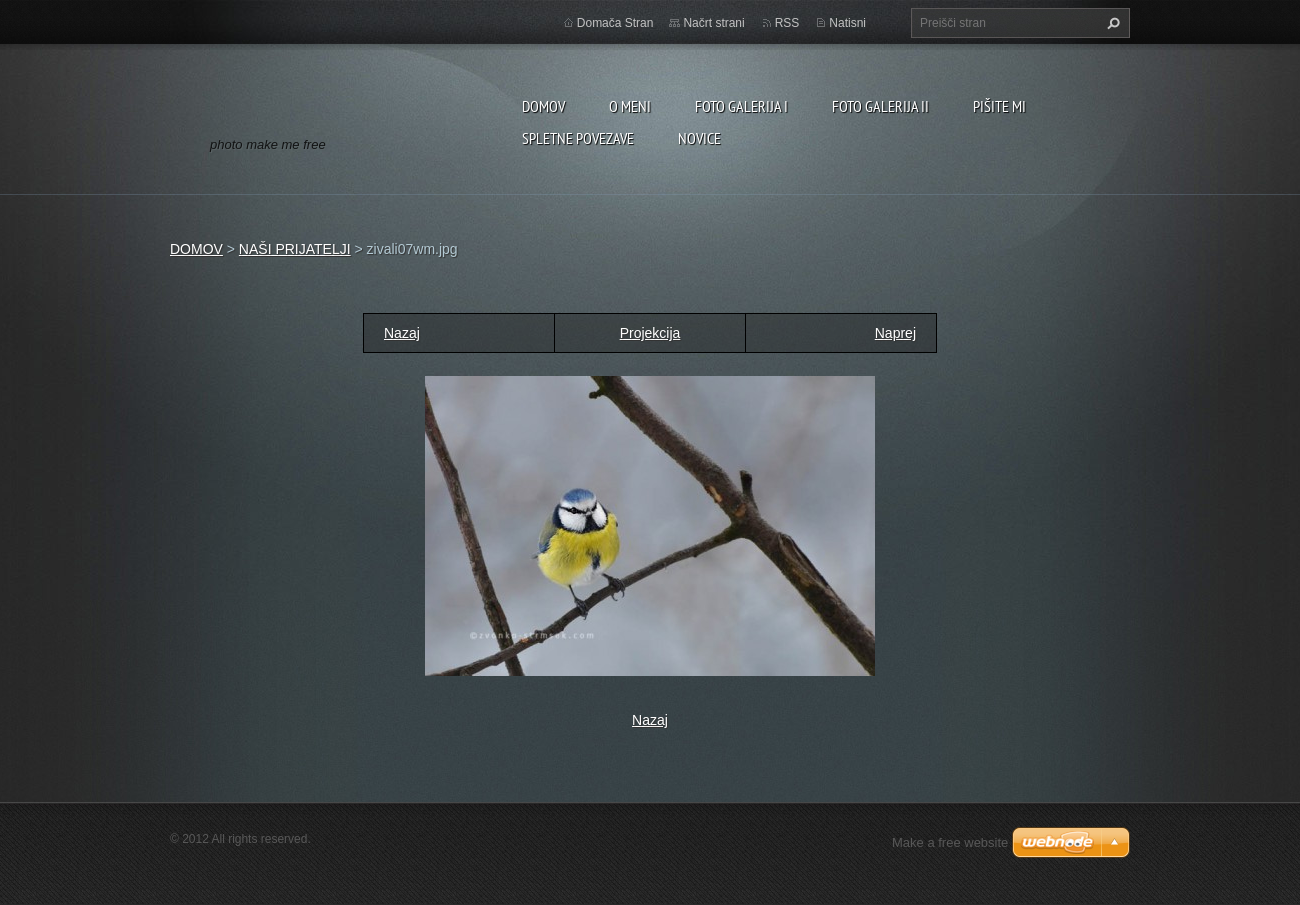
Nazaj (402, 333)
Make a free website (950, 842)
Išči (1111, 23)
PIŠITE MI (999, 106)
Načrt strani (713, 23)
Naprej (895, 333)
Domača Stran (615, 23)
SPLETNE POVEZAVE (578, 138)
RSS (787, 23)
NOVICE (699, 138)
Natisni (847, 23)
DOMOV (543, 106)
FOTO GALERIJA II (880, 106)
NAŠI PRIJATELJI (295, 249)
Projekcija (650, 333)
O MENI (630, 106)
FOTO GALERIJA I (741, 106)
